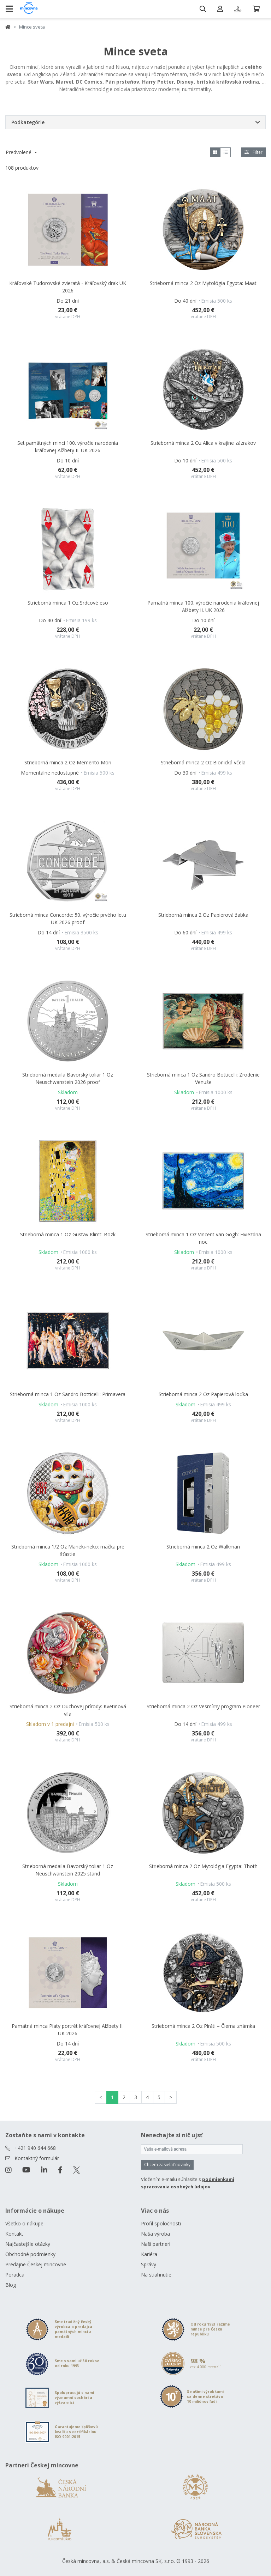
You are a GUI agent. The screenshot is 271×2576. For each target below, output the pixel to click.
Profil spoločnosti (161, 2223)
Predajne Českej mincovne (35, 2264)
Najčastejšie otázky (27, 2244)
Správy (148, 2264)
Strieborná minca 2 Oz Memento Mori (67, 762)
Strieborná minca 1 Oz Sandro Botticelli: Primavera (67, 1394)
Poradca (14, 2274)
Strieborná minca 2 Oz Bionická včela (203, 762)
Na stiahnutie (156, 2274)
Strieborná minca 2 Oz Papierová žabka (203, 914)
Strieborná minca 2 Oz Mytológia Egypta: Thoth (203, 1866)
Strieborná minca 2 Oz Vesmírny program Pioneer (203, 1706)
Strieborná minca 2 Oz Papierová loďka (203, 1394)
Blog (10, 2284)
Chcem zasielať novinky (167, 2165)
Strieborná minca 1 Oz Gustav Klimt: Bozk (68, 1234)
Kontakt (14, 2233)
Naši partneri (155, 2244)
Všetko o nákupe (24, 2223)
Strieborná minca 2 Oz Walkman (203, 1546)
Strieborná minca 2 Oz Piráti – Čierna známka (203, 2026)
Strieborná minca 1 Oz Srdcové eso (68, 602)
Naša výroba (155, 2233)
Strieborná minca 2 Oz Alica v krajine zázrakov (203, 443)
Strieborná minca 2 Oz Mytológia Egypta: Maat (203, 283)
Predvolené (19, 152)
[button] (135, 122)
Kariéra (149, 2254)
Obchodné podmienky (30, 2254)
